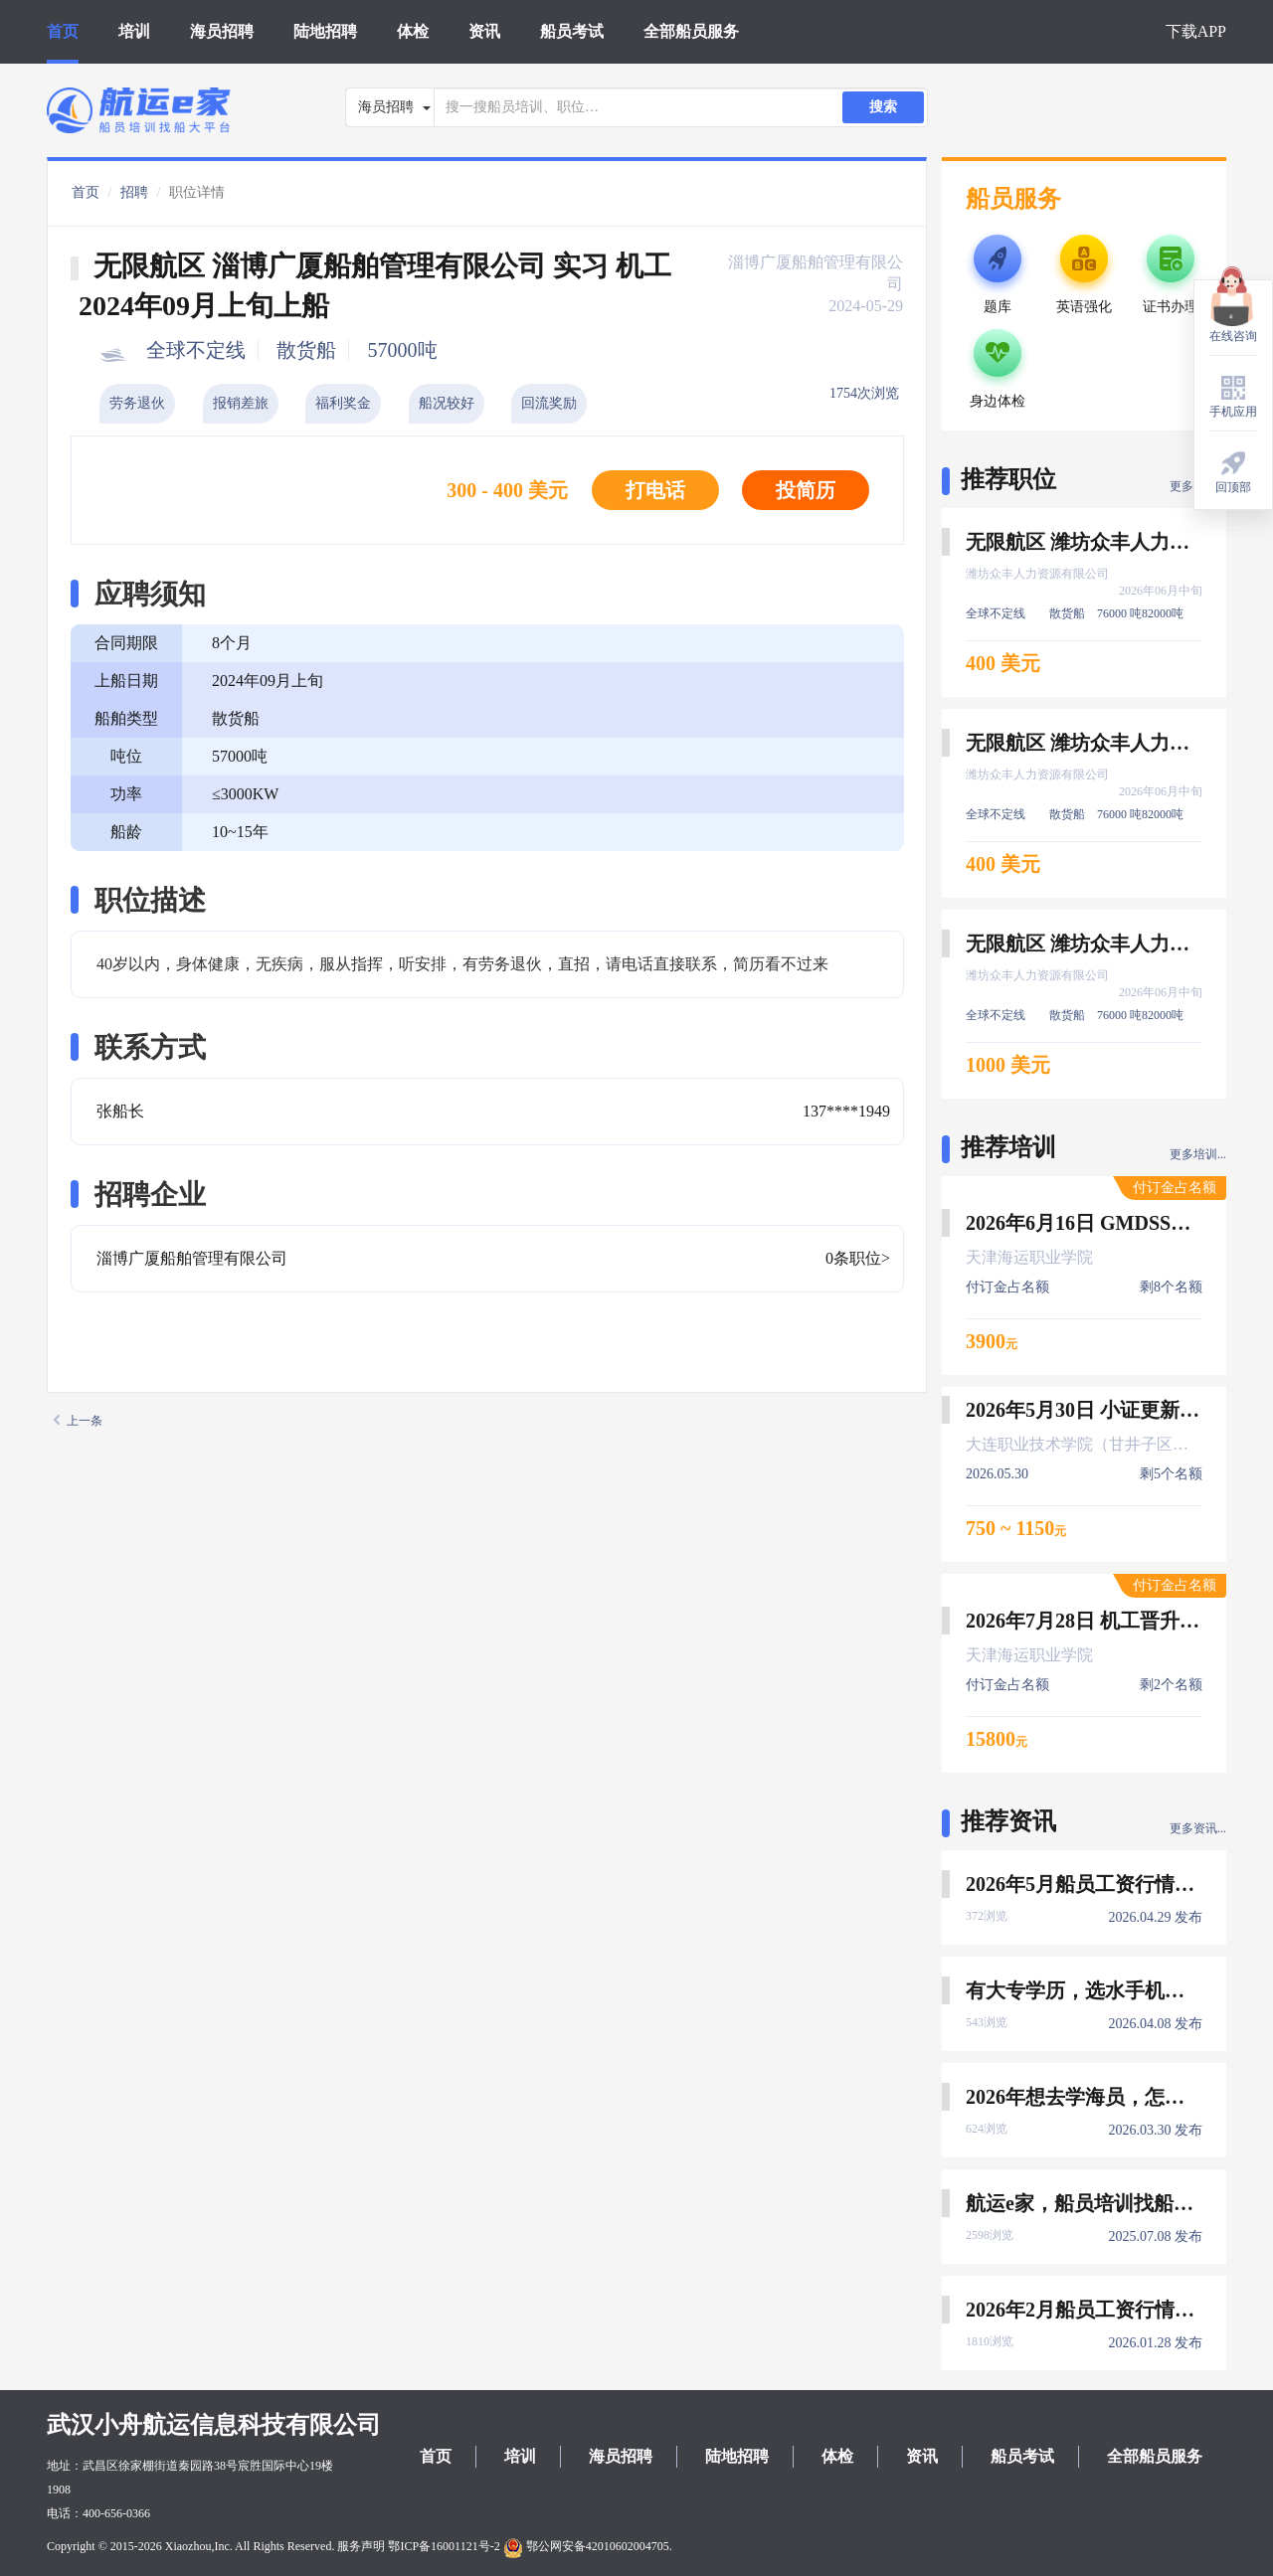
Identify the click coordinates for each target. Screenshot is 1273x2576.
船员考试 (572, 31)
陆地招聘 (325, 31)
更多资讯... (1198, 1828)
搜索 (883, 106)
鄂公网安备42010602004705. (587, 2546)
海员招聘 (222, 31)
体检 (413, 31)
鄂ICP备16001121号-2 (443, 2546)
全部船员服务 (691, 31)
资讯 (484, 31)
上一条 (78, 1421)
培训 (134, 31)
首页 (63, 31)
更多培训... (1198, 1154)
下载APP (1196, 31)
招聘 (134, 192)
